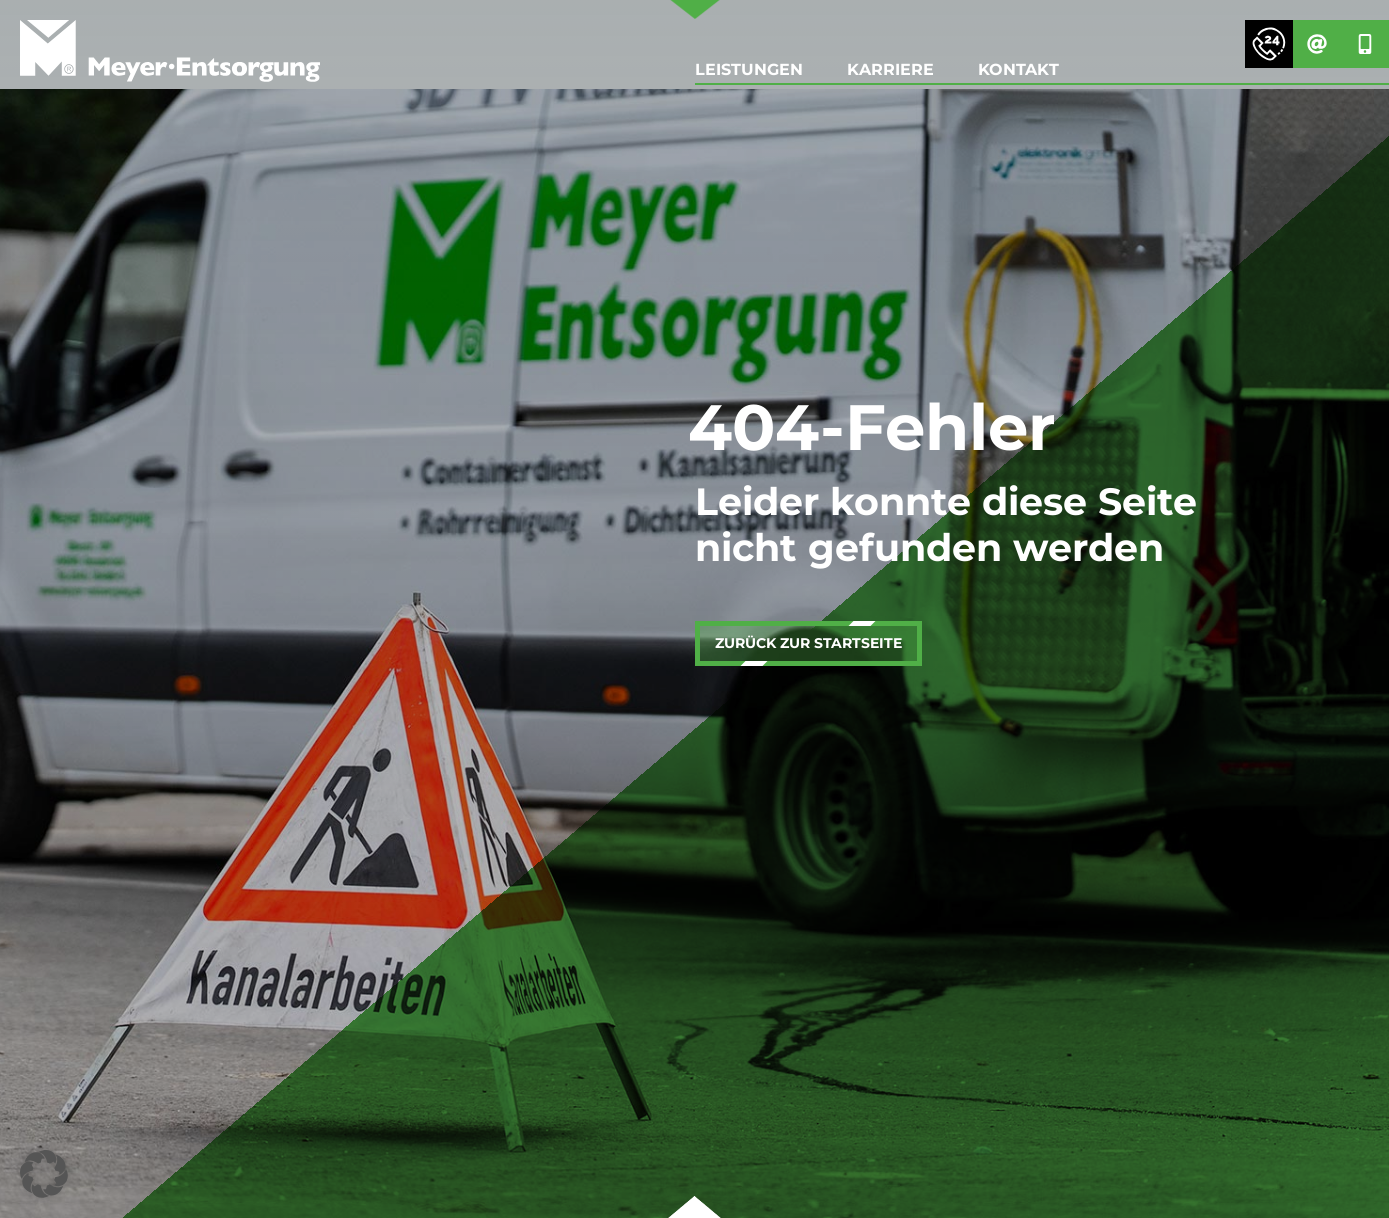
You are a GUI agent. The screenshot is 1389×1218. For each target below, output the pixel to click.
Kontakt (1018, 69)
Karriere (890, 69)
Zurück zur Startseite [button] (808, 643)
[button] (44, 1174)
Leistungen (749, 69)
